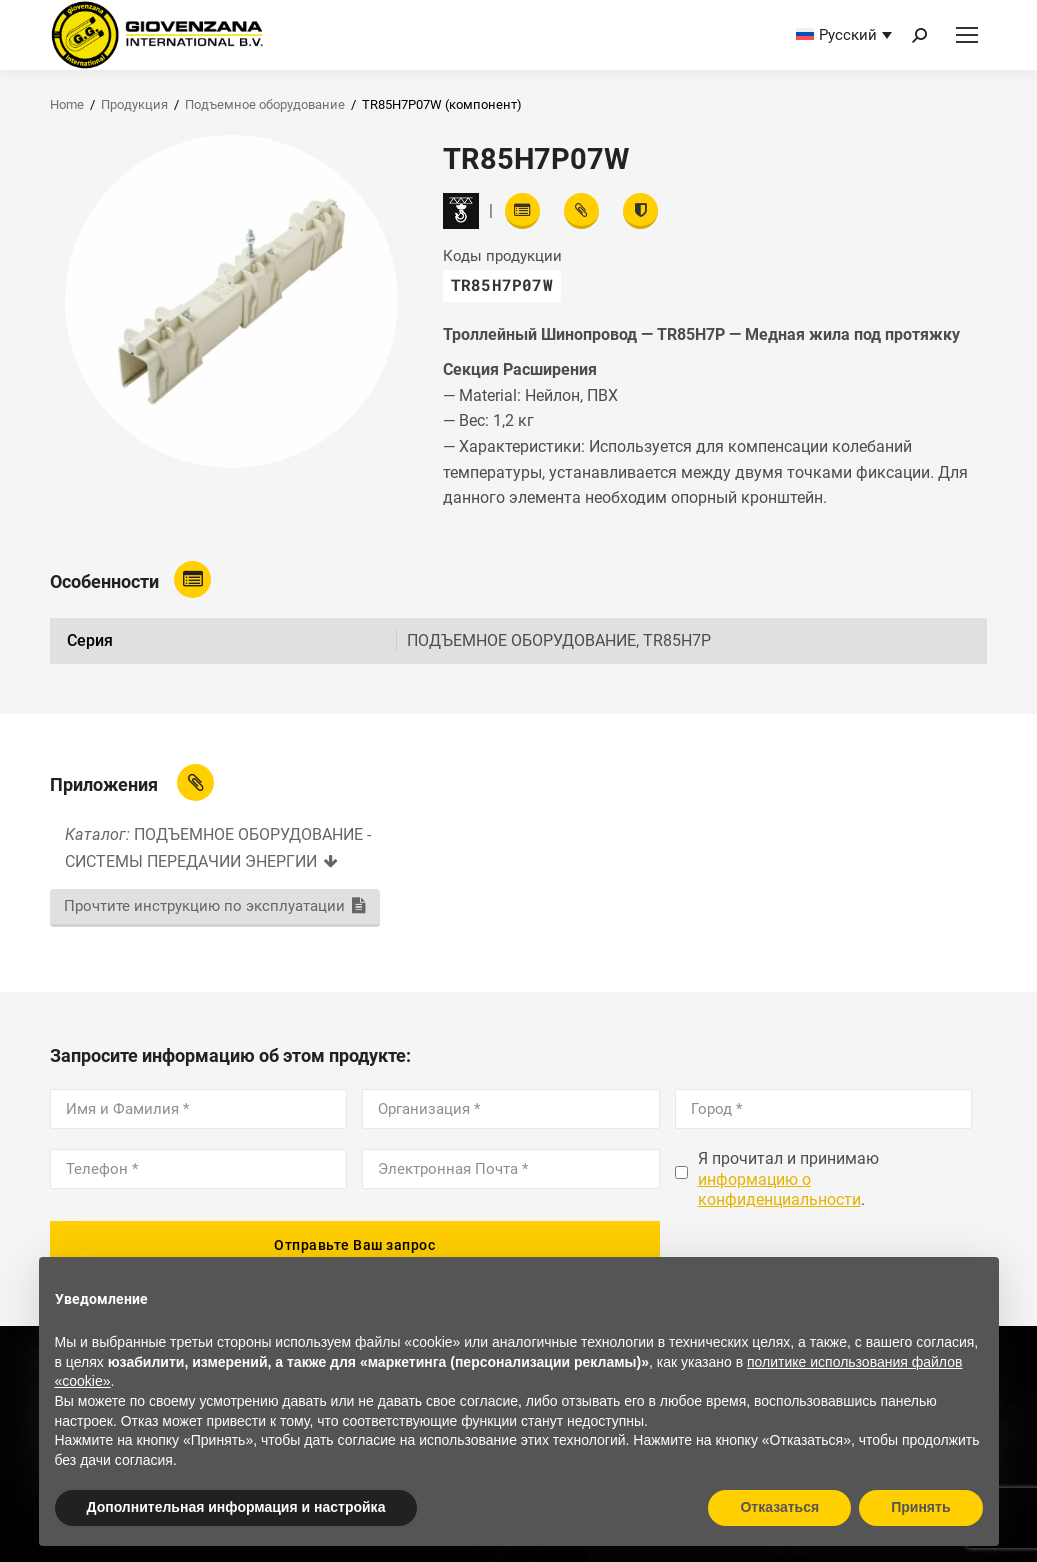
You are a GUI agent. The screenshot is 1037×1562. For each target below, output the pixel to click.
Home (67, 104)
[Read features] (522, 211)
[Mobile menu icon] (967, 35)
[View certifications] (640, 211)
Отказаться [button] (779, 1507)
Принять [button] (920, 1507)
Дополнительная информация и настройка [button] (236, 1507)
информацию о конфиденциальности (779, 1190)
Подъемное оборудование (265, 104)
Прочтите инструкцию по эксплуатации (204, 906)
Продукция (134, 104)
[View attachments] (581, 211)
